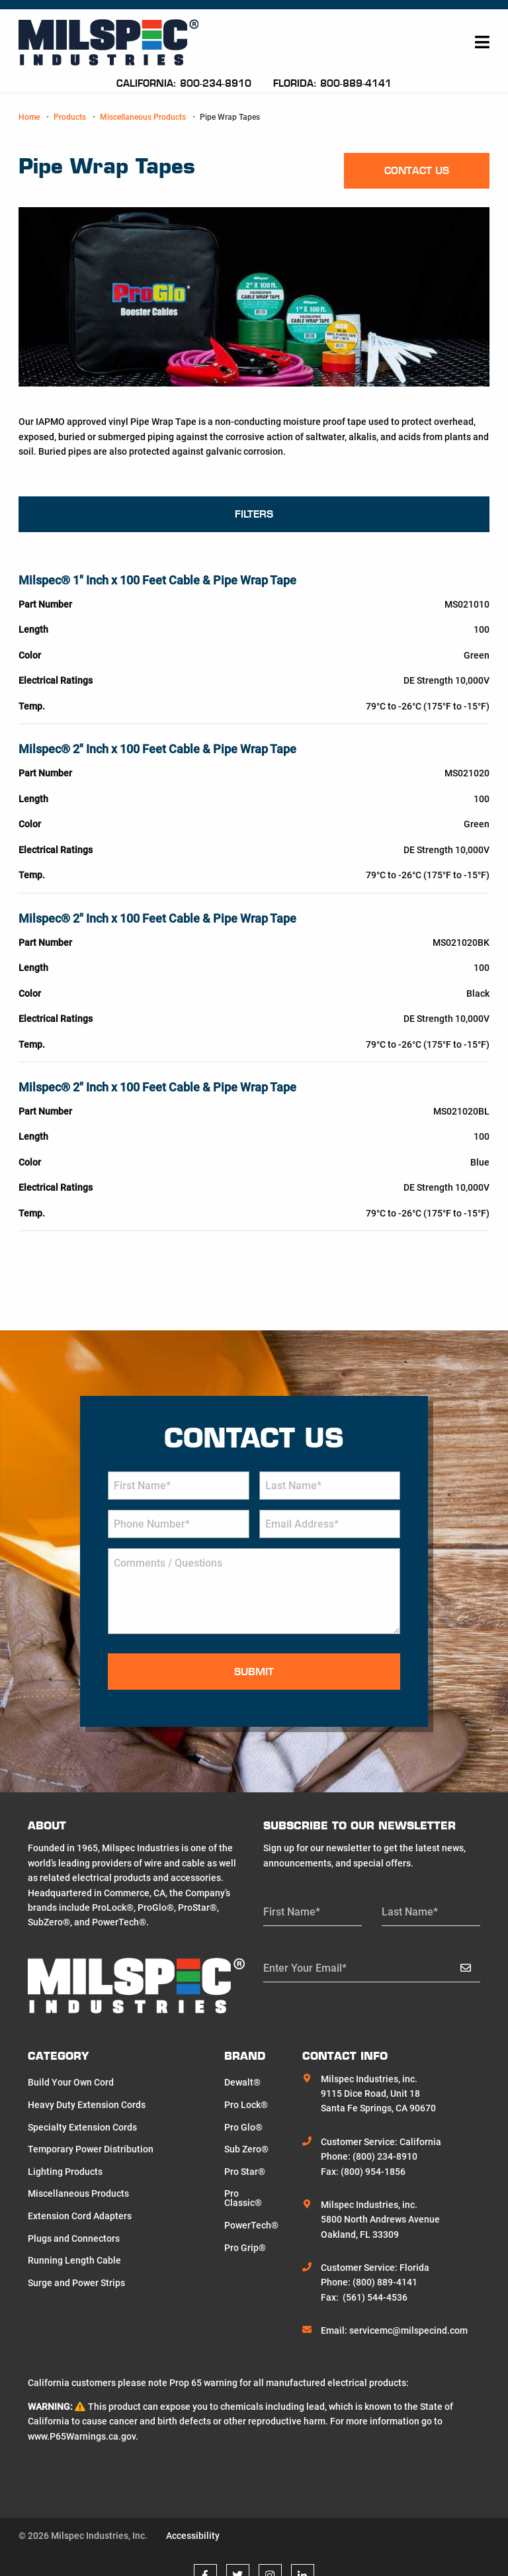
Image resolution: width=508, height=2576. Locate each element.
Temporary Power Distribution (90, 2149)
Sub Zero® (246, 2149)
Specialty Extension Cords (82, 2127)
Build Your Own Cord (71, 2082)
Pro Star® (244, 2171)
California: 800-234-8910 (185, 83)
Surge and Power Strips (76, 2282)
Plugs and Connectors (74, 2238)
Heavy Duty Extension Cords (87, 2104)
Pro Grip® (245, 2247)
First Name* (291, 1912)
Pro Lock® (246, 2104)
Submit (254, 1671)
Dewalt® (242, 2082)
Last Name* (410, 1912)
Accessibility (193, 2535)
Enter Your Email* (305, 1968)
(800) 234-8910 (385, 2156)
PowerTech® (251, 2225)
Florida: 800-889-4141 (332, 83)
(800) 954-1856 (373, 2171)
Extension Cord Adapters (80, 2216)
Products (70, 117)
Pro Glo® (243, 2127)
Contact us (416, 170)
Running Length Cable (74, 2260)
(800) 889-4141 (385, 2282)
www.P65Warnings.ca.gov (82, 2436)
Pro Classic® (243, 2198)
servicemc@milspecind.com (408, 2330)
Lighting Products (65, 2171)
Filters (254, 514)
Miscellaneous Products (143, 117)
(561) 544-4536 (375, 2297)
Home (29, 117)
